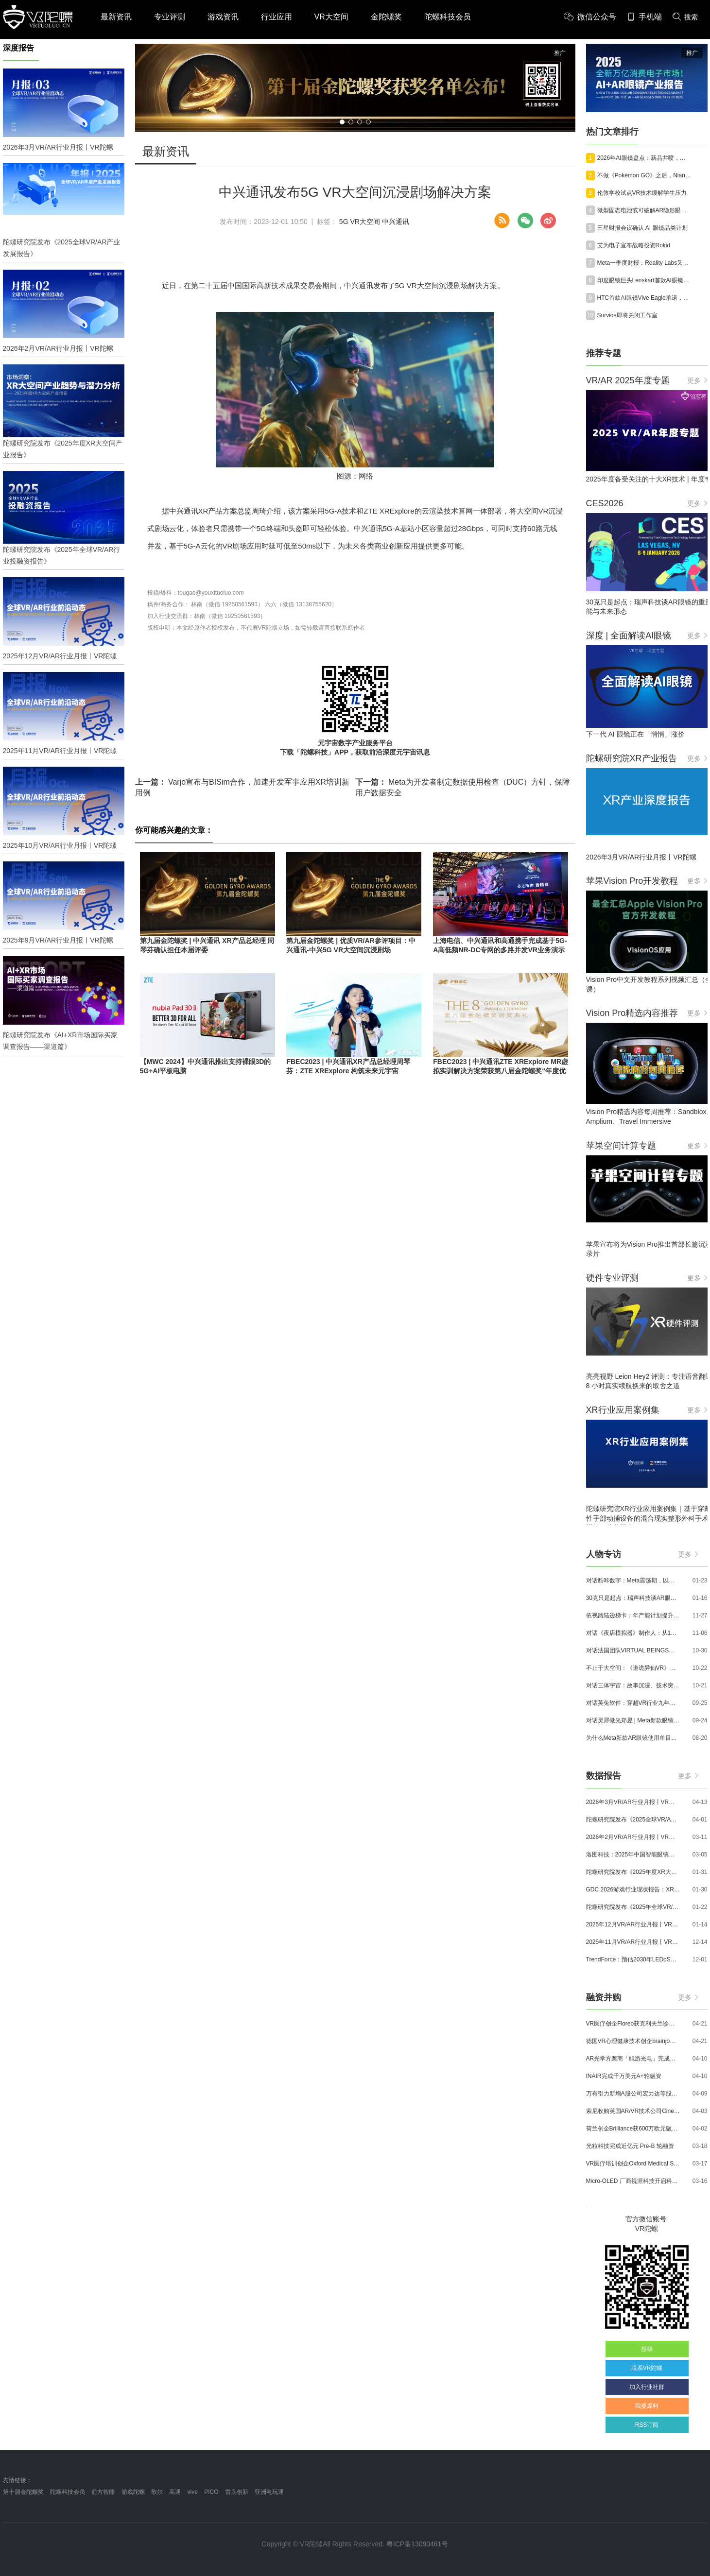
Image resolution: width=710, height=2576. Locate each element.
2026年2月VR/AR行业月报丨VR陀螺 (633, 1837)
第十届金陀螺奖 (23, 2492)
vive (193, 2492)
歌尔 (157, 2492)
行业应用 (276, 17)
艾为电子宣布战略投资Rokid (634, 245)
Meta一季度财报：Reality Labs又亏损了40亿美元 (644, 262)
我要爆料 (646, 2406)
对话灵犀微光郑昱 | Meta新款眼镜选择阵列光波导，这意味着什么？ (633, 1720)
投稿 (647, 2349)
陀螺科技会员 (447, 17)
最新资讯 (116, 17)
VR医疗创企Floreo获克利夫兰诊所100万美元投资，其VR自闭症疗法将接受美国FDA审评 (633, 2023)
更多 (697, 380)
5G (343, 221)
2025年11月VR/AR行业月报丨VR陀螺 (633, 1942)
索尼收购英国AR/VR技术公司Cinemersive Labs (633, 2111)
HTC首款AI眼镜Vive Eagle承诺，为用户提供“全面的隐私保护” (644, 297)
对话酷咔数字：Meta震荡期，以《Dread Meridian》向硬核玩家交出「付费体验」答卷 (633, 1580)
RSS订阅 (647, 2424)
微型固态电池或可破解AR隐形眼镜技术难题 (644, 210)
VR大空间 (331, 17)
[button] (342, 122)
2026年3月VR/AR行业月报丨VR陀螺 (633, 1802)
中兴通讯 (395, 221)
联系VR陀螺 (647, 2368)
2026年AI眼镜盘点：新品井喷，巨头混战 (644, 158)
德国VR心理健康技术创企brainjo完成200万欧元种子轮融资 (633, 2041)
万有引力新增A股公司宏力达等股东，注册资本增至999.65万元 (633, 2093)
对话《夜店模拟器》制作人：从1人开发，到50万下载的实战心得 (633, 1633)
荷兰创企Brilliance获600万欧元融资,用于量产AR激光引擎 (633, 2128)
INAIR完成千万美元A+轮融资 (623, 2076)
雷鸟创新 (236, 2492)
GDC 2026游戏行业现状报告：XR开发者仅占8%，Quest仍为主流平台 (633, 1889)
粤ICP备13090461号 (417, 2544)
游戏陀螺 (133, 2492)
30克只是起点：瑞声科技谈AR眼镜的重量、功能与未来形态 (633, 1598)
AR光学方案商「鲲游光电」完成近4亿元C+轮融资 (633, 2058)
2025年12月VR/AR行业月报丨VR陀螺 (633, 1924)
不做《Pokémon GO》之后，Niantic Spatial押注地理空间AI (644, 175)
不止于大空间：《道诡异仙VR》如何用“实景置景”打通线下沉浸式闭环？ (633, 1668)
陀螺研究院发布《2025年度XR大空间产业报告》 (633, 1872)
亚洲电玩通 (269, 2492)
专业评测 (169, 17)
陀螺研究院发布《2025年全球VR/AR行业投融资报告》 (633, 1907)
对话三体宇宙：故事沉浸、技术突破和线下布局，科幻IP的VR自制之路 (633, 1685)
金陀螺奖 (386, 17)
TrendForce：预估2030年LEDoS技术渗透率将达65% (633, 1959)
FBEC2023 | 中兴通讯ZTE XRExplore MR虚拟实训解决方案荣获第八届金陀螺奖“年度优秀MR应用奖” (500, 1071)
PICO (211, 2492)
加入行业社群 (646, 2387)
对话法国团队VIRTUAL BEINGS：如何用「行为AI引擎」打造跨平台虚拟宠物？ (633, 1650)
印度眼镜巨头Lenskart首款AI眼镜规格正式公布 (644, 280)
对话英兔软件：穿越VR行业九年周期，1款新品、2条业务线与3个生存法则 (633, 1703)
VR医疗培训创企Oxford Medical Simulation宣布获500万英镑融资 (633, 2163)
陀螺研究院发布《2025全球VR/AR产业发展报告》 (633, 1819)
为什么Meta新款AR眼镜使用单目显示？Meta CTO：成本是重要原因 (633, 1738)
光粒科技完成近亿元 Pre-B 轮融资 (630, 2146)
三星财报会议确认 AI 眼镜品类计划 (642, 227)
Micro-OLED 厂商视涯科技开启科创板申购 (633, 2181)
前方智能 (103, 2492)
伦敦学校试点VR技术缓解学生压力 (642, 192)
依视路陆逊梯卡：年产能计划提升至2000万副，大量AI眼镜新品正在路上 (633, 1615)
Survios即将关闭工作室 (627, 315)
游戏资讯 (223, 17)
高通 (175, 2492)
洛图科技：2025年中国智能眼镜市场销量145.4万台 (633, 1854)
